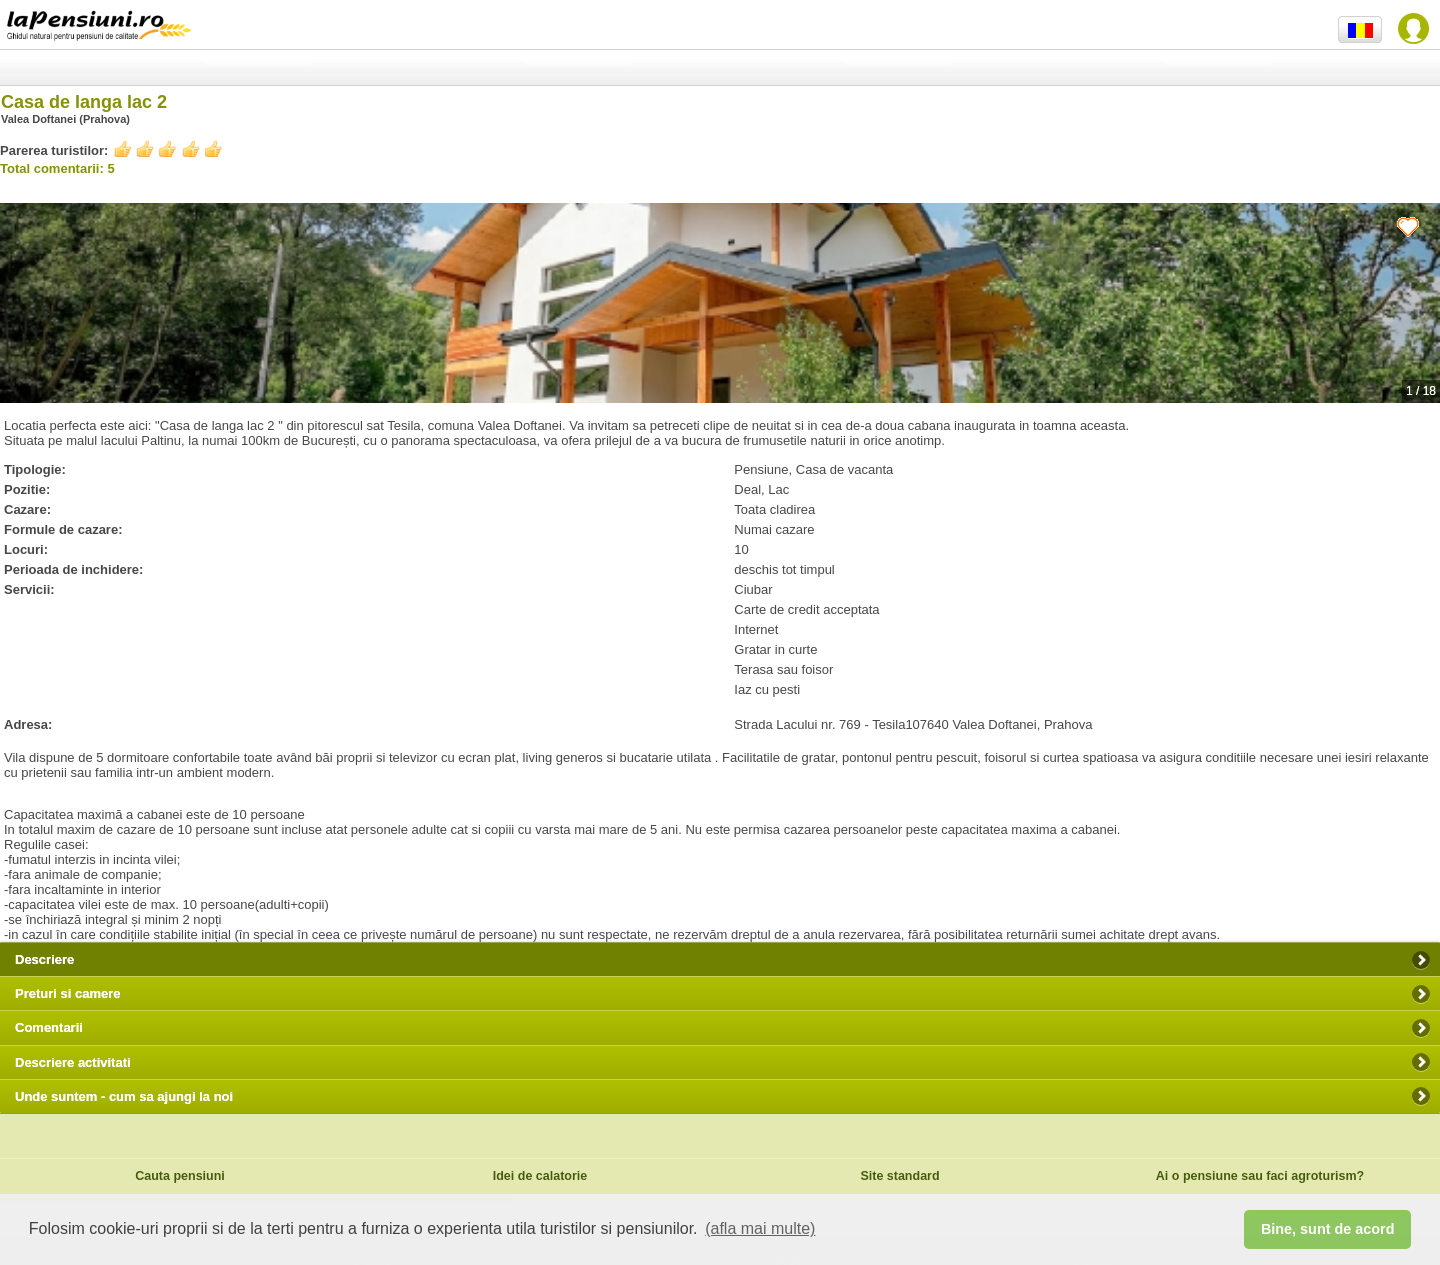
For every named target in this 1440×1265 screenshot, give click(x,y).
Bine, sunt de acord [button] (1328, 1229)
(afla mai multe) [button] (760, 1228)
